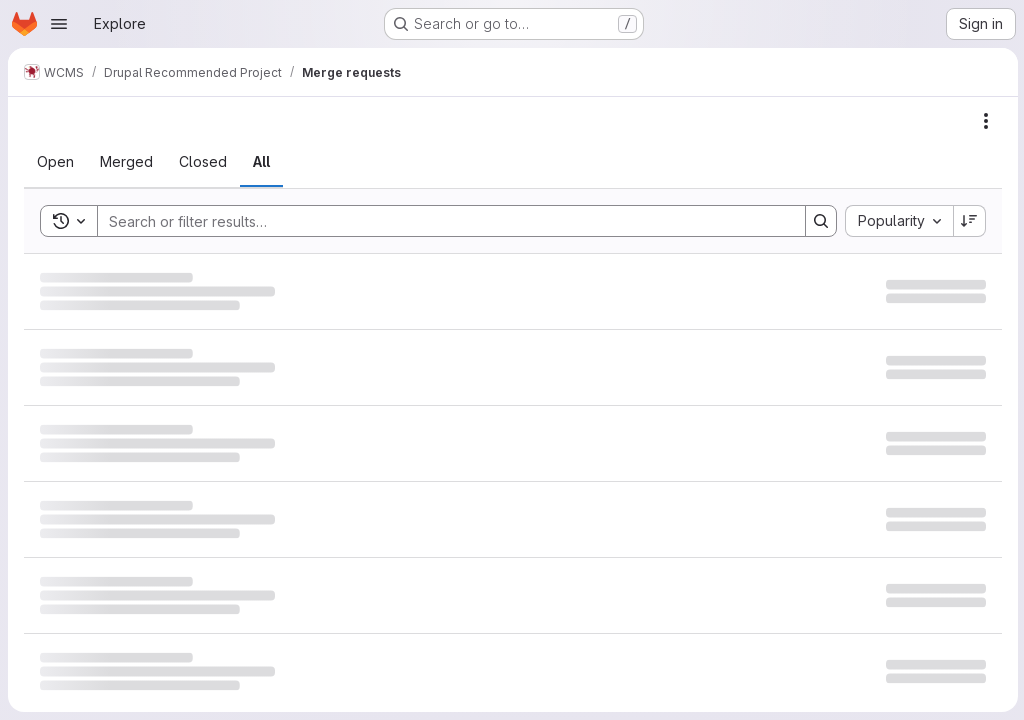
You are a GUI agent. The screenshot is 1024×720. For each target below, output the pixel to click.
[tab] (55, 162)
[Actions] (984, 121)
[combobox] (897, 221)
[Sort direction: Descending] (968, 221)
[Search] (440, 221)
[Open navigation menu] (59, 24)
